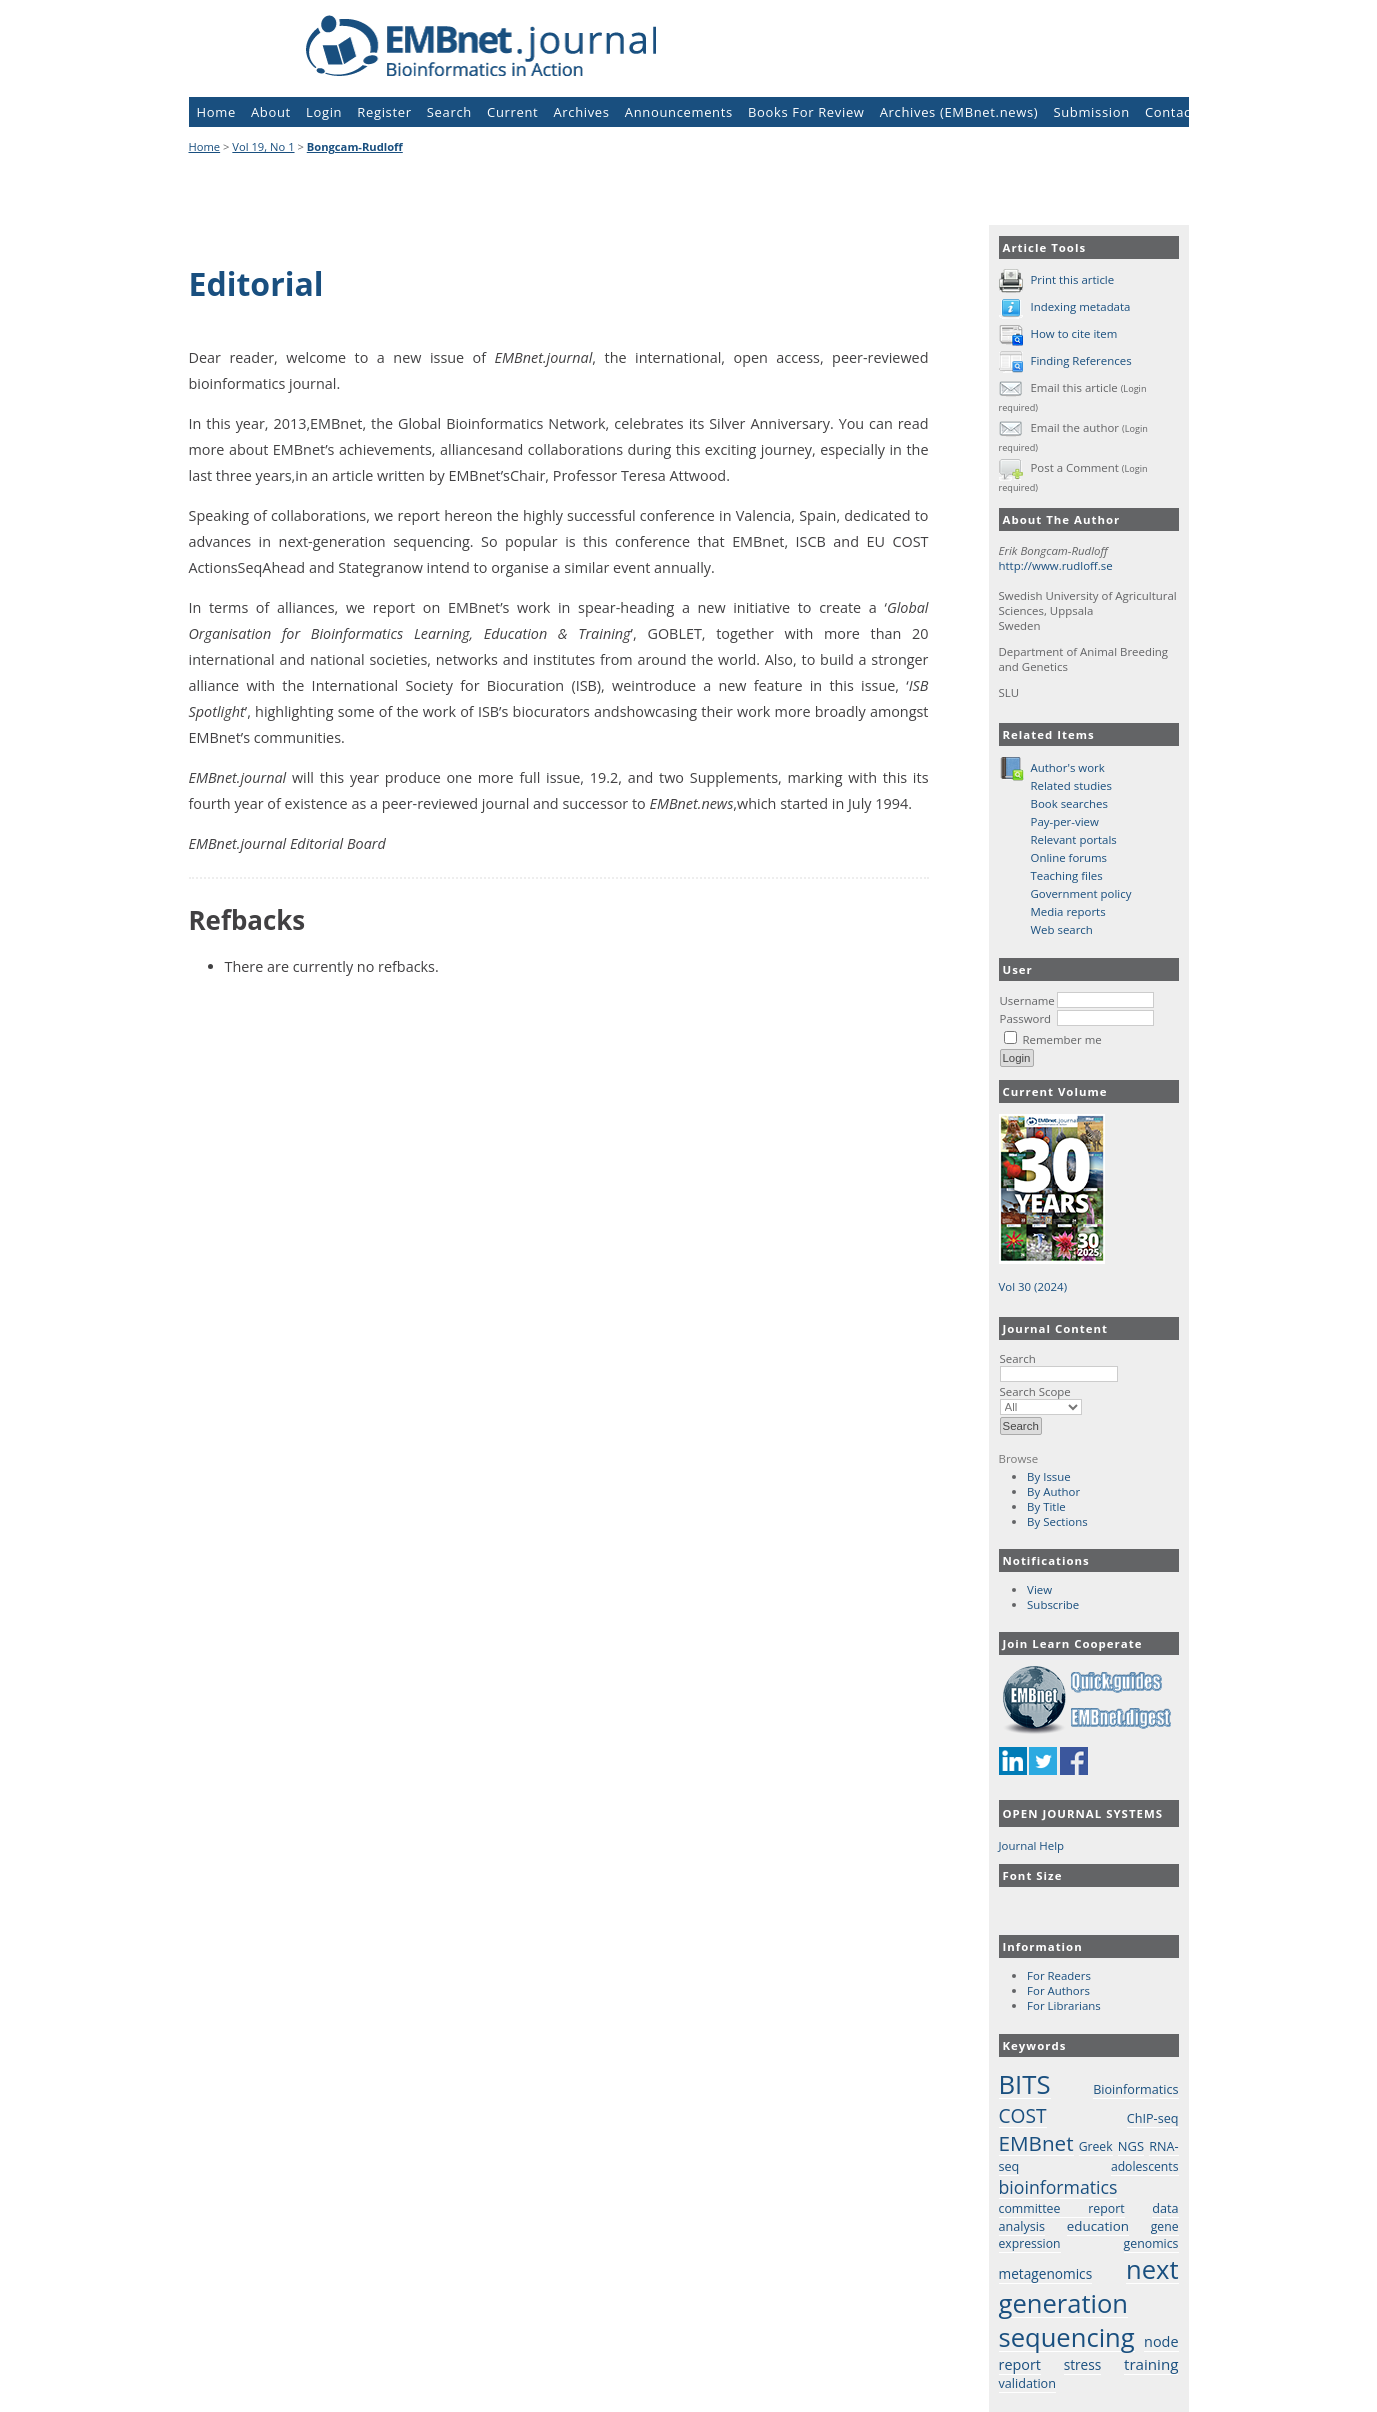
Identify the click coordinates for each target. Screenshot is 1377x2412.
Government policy (1081, 893)
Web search (1062, 929)
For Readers (1059, 1975)
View (1039, 1589)
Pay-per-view (1065, 821)
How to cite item (1073, 333)
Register (384, 112)
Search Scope (1041, 1399)
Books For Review (806, 112)
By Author (1053, 1491)
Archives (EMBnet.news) (959, 112)
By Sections (1057, 1521)
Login (324, 112)
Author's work (1068, 767)
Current (512, 112)
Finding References (1080, 360)
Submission (1091, 112)
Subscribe (1053, 1604)
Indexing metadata (1080, 306)
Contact (1170, 112)
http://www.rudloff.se (1056, 565)
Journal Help (1032, 1845)
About (271, 112)
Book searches (1069, 803)
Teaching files (1067, 875)
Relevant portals (1074, 839)
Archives (581, 112)
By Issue (1049, 1476)
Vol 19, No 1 (263, 146)
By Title (1046, 1506)
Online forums (1069, 857)
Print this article (1072, 279)
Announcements (679, 112)
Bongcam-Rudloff (355, 146)
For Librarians (1064, 2005)
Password (1026, 1018)
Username (1027, 1000)
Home (216, 112)
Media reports (1068, 911)
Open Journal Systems (1083, 1813)
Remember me (1061, 1039)
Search (1059, 1366)
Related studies (1072, 785)
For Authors (1058, 1990)
